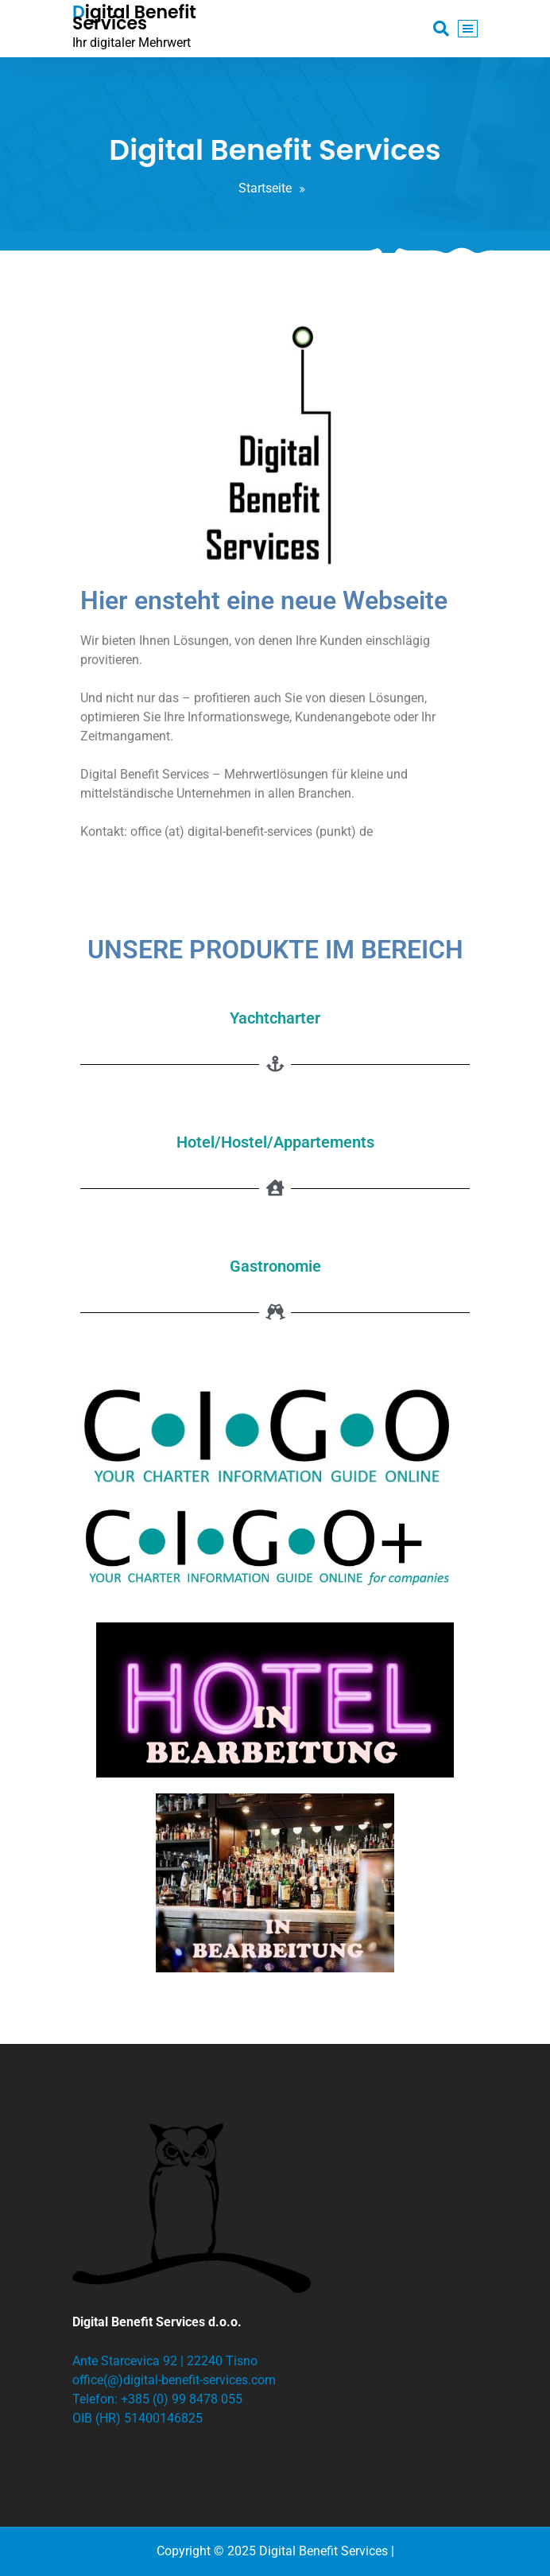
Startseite (265, 188)
